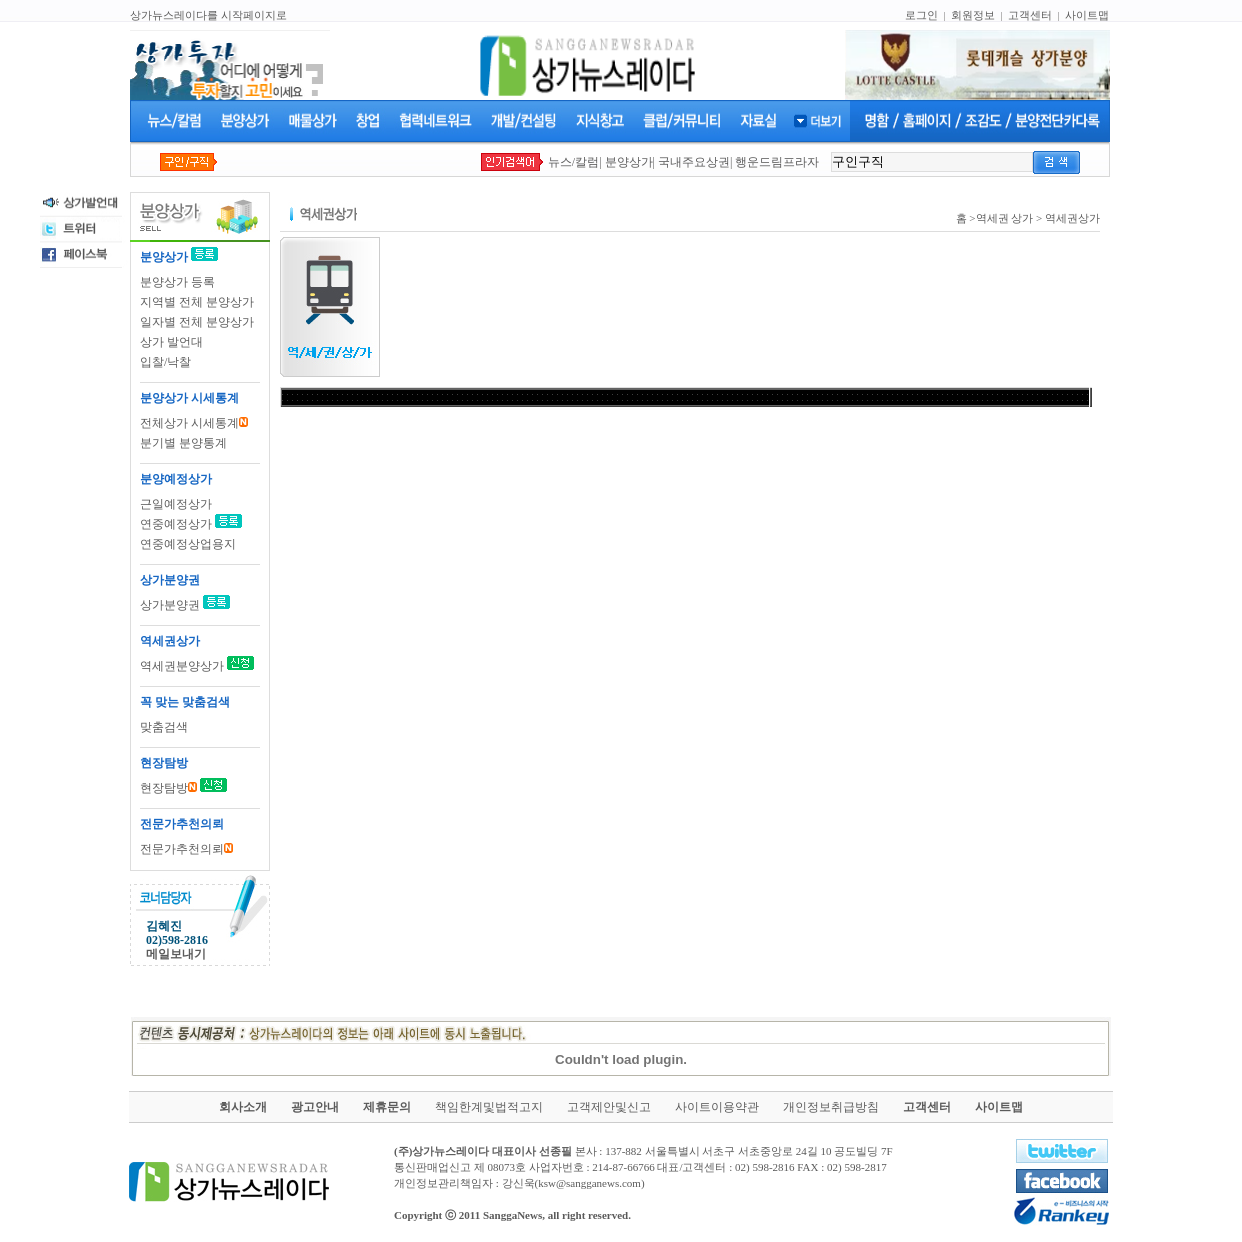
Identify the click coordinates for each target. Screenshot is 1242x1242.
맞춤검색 (164, 727)
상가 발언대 (171, 342)
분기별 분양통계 (183, 443)
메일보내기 (176, 954)
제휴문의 (387, 1107)
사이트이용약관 (717, 1107)
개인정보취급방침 (831, 1107)
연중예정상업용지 (188, 544)
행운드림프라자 (777, 162)
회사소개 (243, 1107)
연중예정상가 (176, 524)
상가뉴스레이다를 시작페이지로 (208, 15)
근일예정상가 (176, 504)
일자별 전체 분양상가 (197, 322)
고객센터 (1030, 15)
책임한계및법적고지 (489, 1107)
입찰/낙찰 (165, 362)
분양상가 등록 (177, 282)
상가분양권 (171, 605)
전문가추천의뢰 (186, 849)
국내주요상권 (694, 162)
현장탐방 (168, 788)
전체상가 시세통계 (194, 423)
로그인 (921, 15)
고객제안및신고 (609, 1107)
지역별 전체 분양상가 (197, 302)
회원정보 (973, 15)
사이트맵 (1087, 15)
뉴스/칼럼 (573, 162)
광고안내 (315, 1107)
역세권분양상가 (182, 666)
